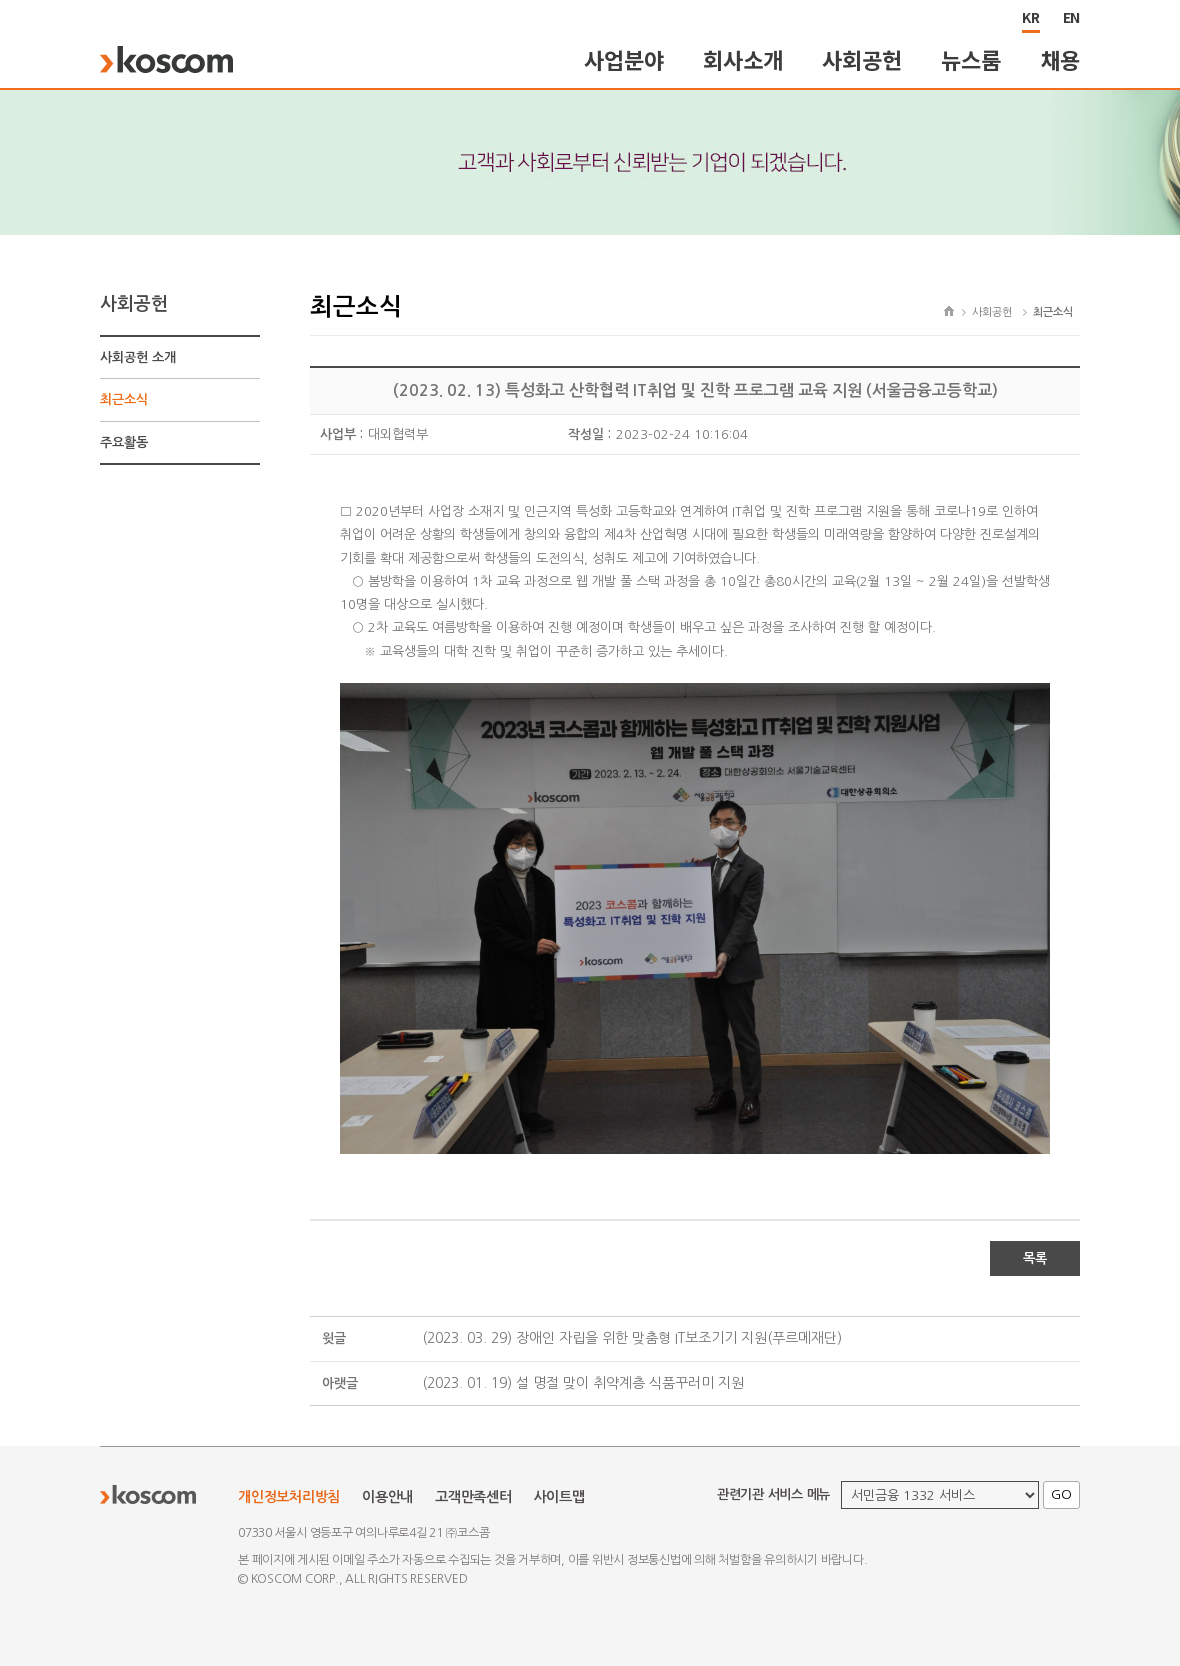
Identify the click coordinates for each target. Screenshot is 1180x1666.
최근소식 (124, 399)
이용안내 (387, 1497)
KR (1031, 17)
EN (1072, 17)
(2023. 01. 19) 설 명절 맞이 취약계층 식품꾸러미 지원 (583, 1383)
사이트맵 (559, 1497)
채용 (1061, 59)
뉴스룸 (970, 59)
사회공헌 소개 (138, 357)
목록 (1035, 1258)
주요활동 (124, 442)
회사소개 (742, 59)
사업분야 (623, 59)
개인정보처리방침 (289, 1497)
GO (1061, 1494)
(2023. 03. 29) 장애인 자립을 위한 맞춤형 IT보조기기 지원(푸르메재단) (632, 1338)
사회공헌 (861, 59)
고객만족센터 (473, 1497)
